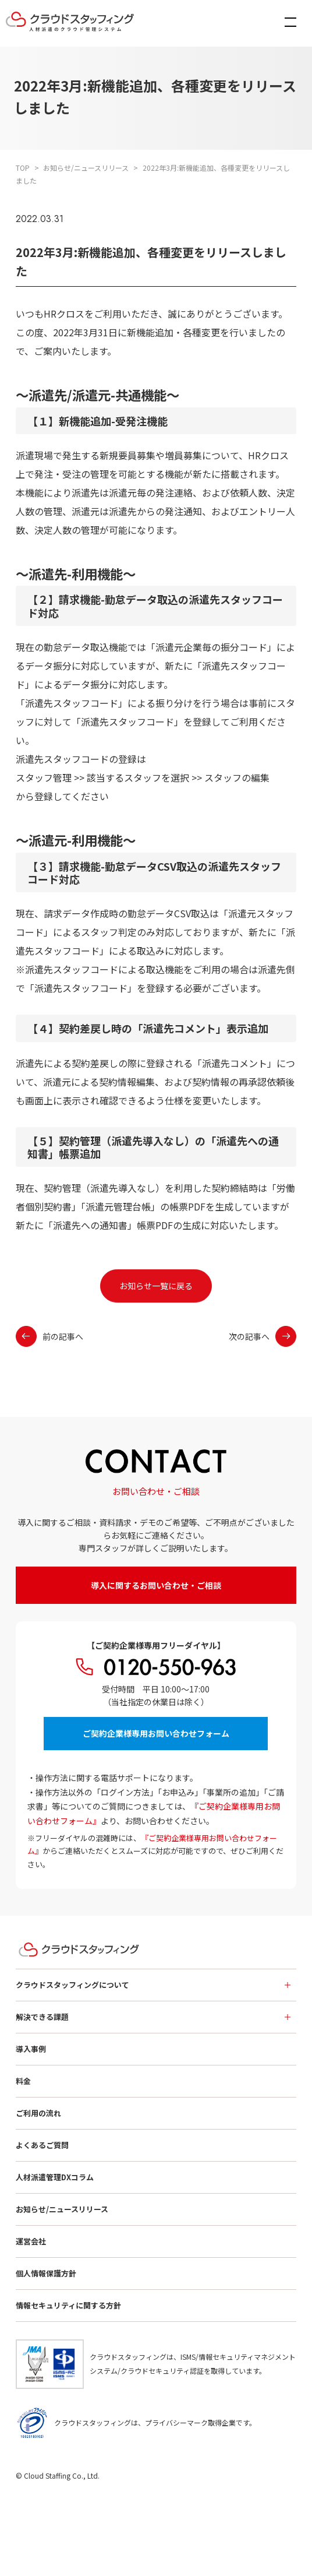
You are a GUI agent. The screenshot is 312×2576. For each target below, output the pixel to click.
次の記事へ (262, 1336)
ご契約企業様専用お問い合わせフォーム (156, 1733)
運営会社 (31, 2241)
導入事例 (31, 2048)
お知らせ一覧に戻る (156, 1285)
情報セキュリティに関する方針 (68, 2305)
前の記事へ (49, 1336)
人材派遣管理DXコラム (55, 2177)
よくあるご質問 (42, 2145)
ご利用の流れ (38, 2112)
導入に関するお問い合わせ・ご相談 (156, 1585)
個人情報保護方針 (46, 2273)
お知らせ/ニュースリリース (62, 2209)
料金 (23, 2080)
